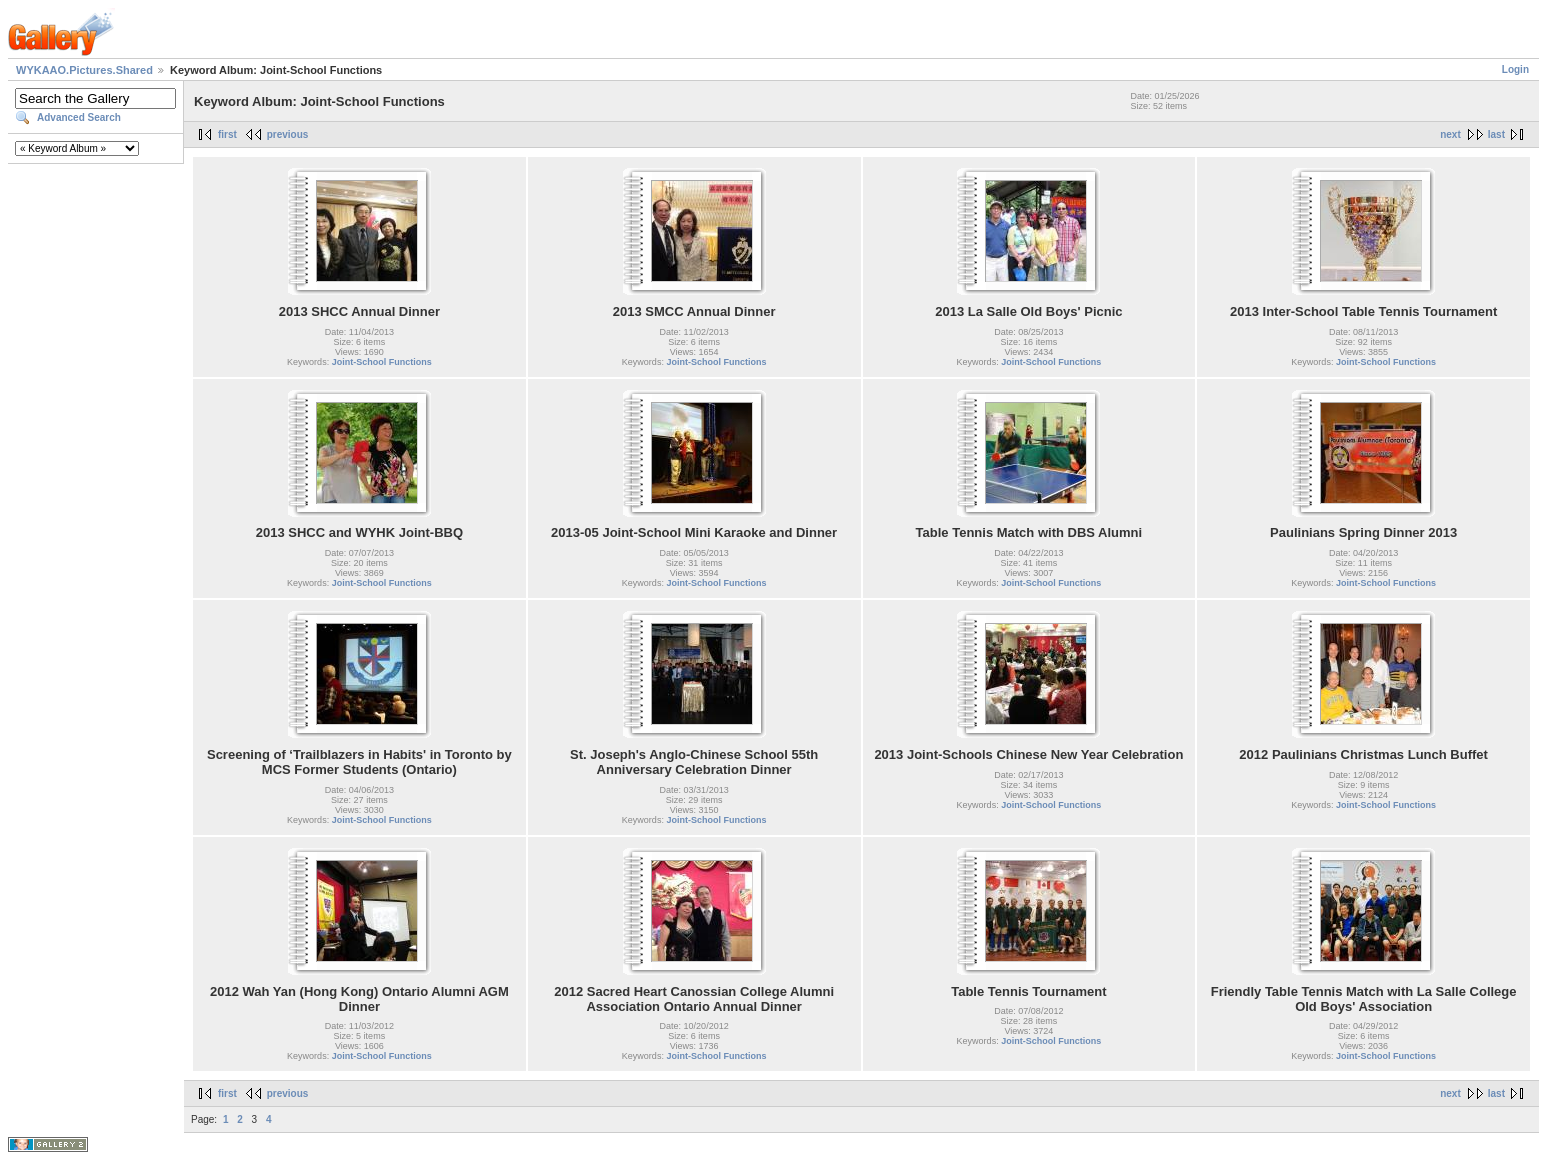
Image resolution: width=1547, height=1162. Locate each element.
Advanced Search (79, 117)
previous (288, 134)
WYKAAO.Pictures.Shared (84, 70)
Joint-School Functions (382, 362)
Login (1515, 69)
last (1496, 134)
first (227, 134)
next (1450, 134)
